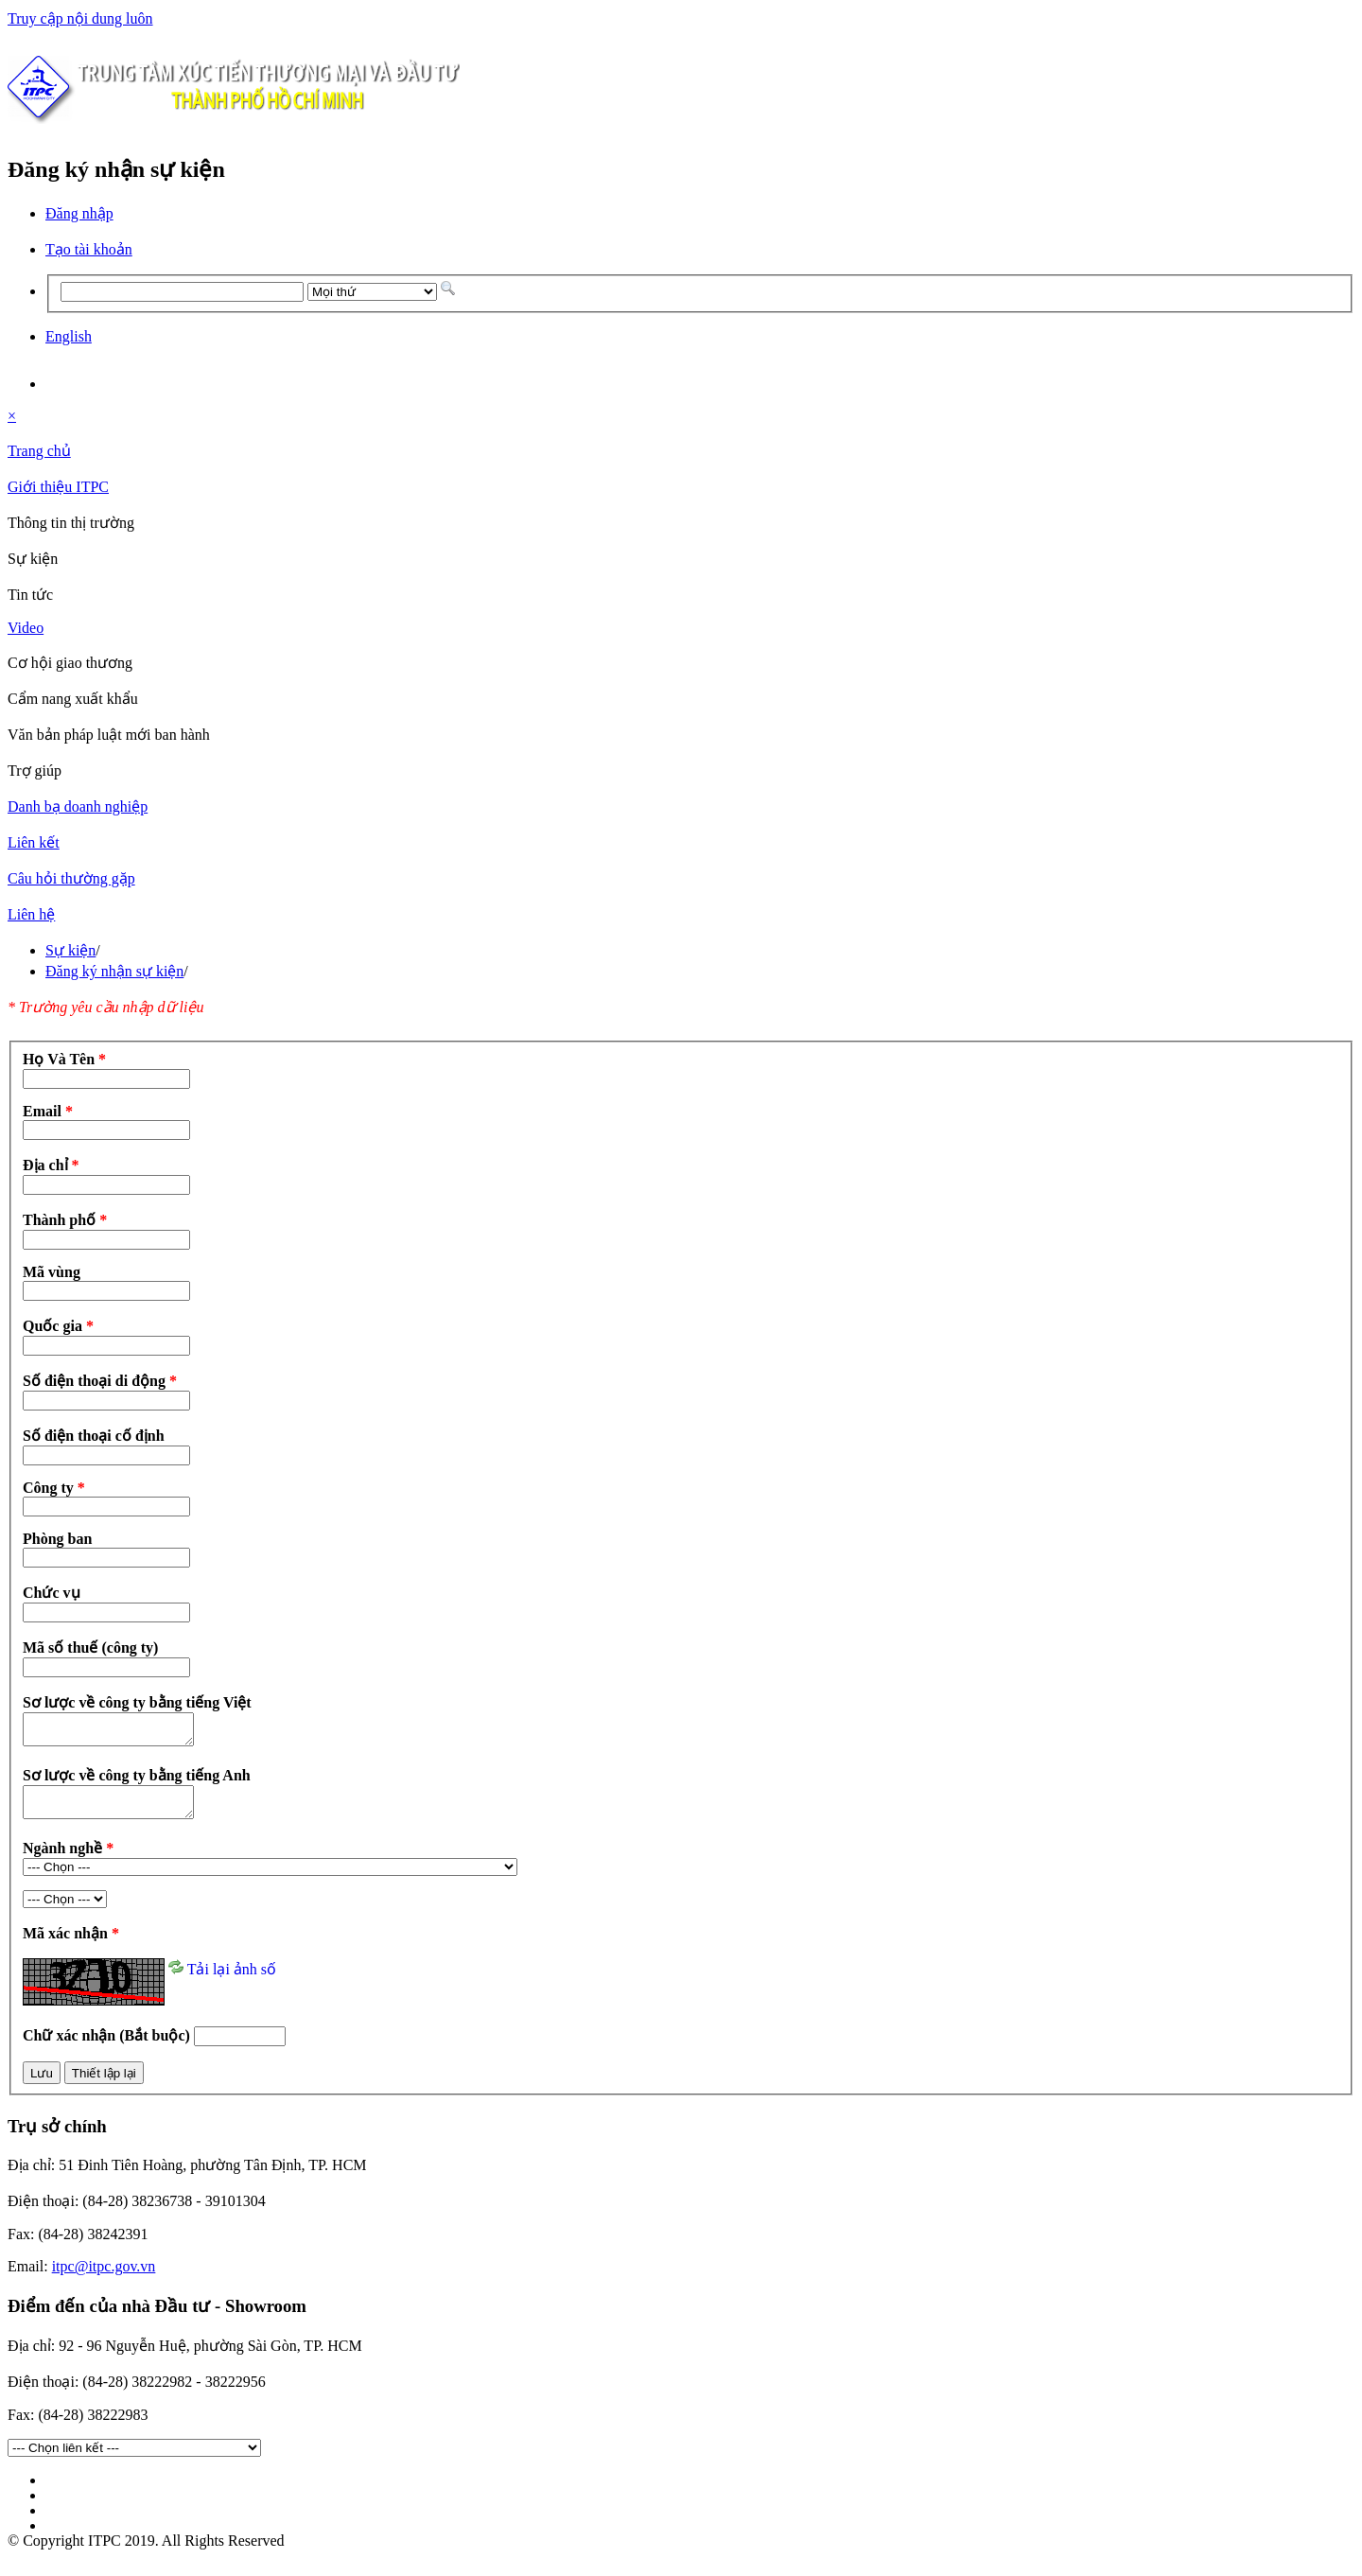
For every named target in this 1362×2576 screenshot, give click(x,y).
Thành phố (65, 1220)
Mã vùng (51, 1272)
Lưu (41, 2084)
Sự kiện (70, 950)
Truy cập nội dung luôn (80, 18)
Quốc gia (58, 1326)
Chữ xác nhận (108, 2047)
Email (48, 1111)
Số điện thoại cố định (94, 1436)
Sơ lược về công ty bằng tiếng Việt (137, 1702)
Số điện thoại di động (100, 1381)
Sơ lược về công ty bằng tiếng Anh (137, 1781)
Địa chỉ (51, 1165)
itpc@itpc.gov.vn (104, 2277)
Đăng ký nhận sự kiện (114, 971)
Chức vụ (51, 1593)
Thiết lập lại (104, 2084)
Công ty (54, 1488)
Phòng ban (57, 1539)
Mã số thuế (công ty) (90, 1647)
